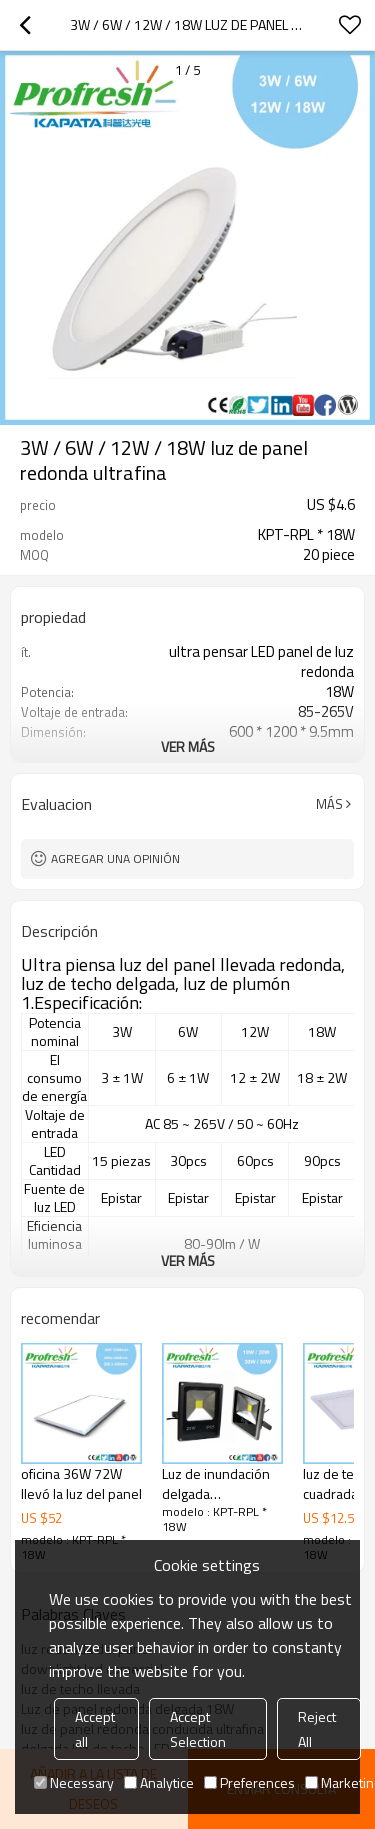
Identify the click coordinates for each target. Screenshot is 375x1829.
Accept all (95, 1729)
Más (329, 804)
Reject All (317, 1729)
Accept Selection (198, 1729)
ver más (188, 746)
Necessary (74, 1782)
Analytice (159, 1782)
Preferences (249, 1782)
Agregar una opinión (115, 858)
